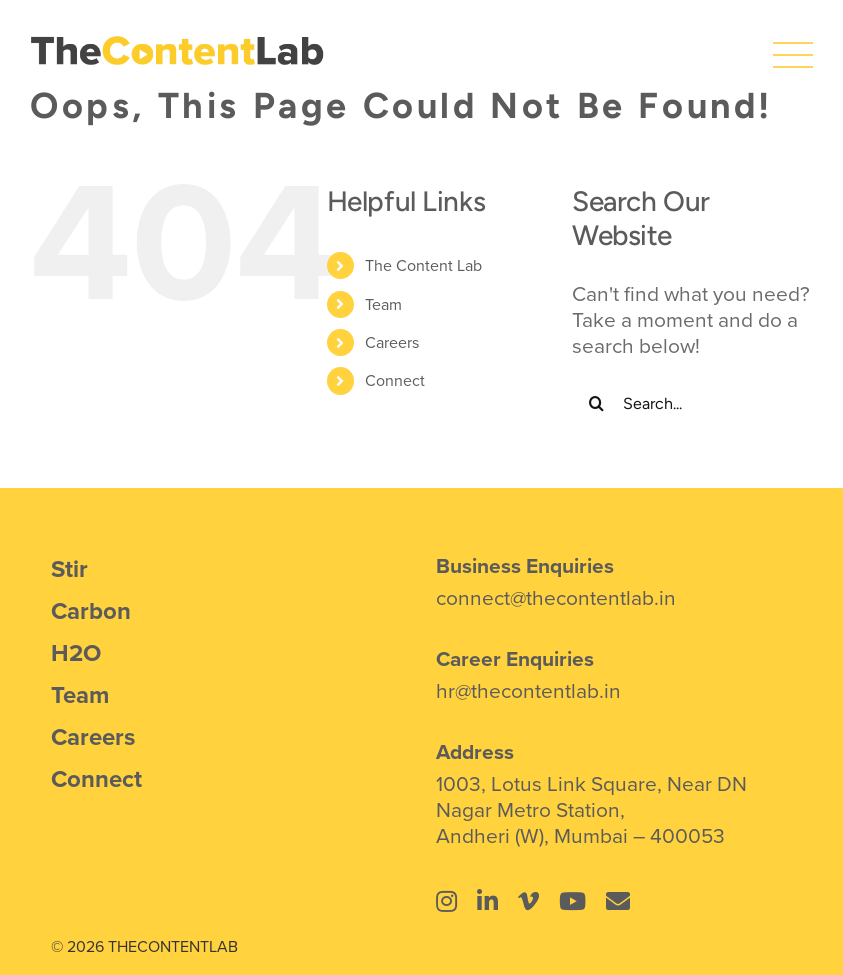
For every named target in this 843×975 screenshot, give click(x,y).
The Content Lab (423, 265)
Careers (392, 342)
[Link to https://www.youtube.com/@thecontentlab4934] (572, 901)
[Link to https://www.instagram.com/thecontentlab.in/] (446, 901)
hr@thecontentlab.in (528, 690)
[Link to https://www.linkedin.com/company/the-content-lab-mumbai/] (487, 901)
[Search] (597, 403)
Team (383, 304)
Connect (395, 380)
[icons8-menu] (793, 45)
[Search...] (692, 403)
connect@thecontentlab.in (556, 597)
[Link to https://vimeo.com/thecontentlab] (528, 901)
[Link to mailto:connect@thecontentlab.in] (618, 901)
